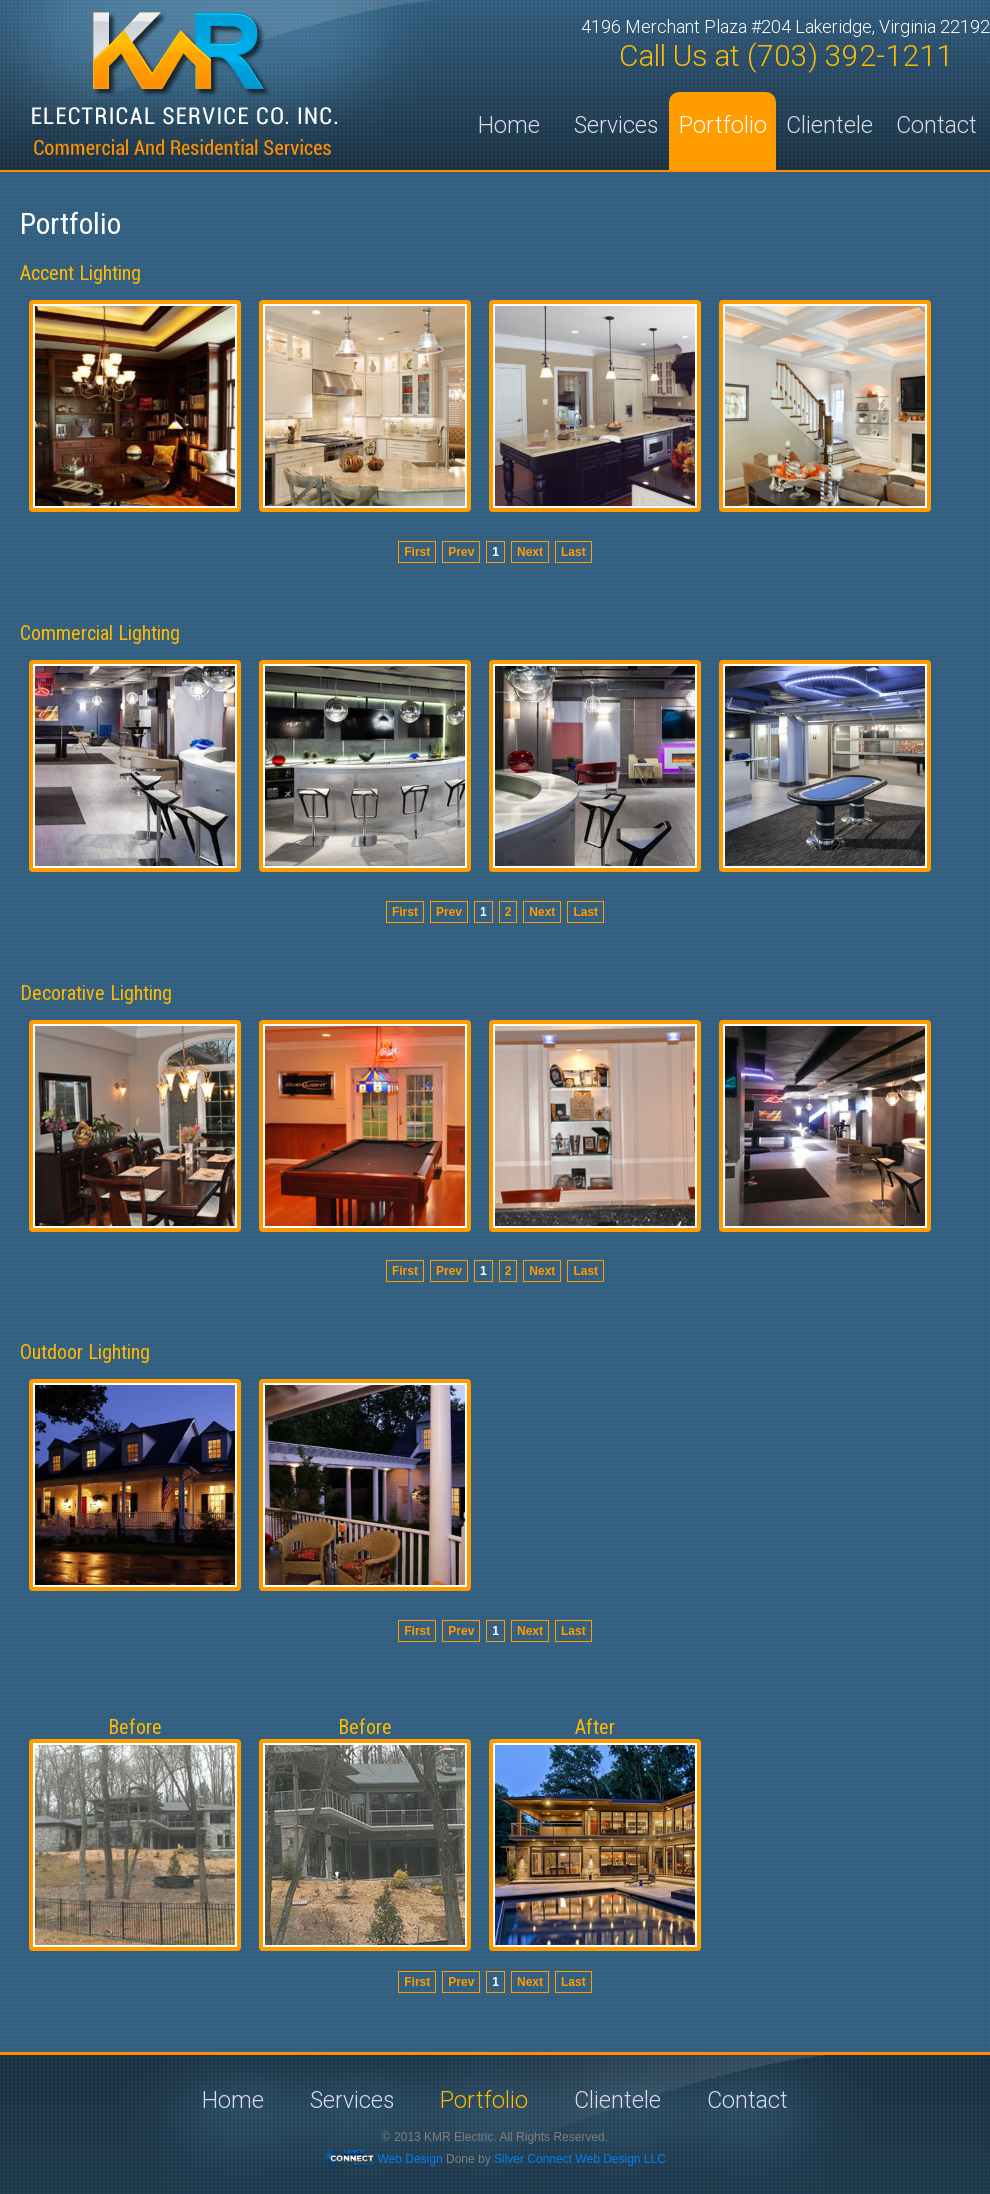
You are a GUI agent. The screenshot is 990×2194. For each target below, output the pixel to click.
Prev (461, 552)
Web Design (409, 2159)
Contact (936, 125)
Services (616, 125)
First (417, 552)
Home (509, 125)
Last (573, 552)
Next (530, 552)
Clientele (829, 125)
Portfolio (723, 125)
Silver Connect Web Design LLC (580, 2159)
